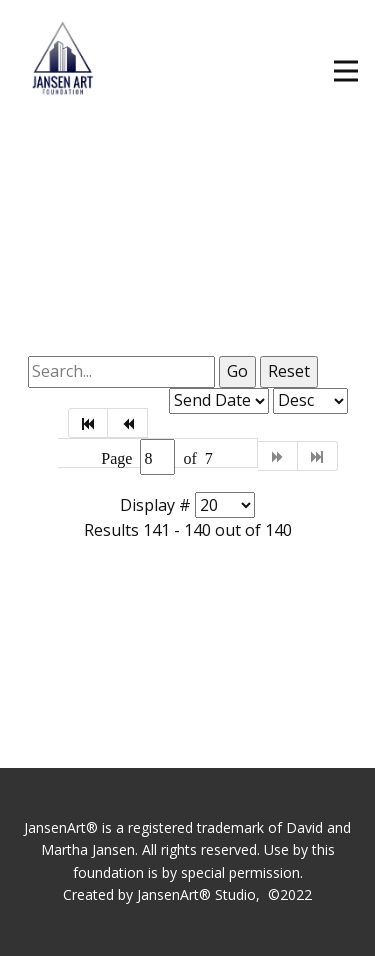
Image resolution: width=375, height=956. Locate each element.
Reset (289, 371)
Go (237, 371)
